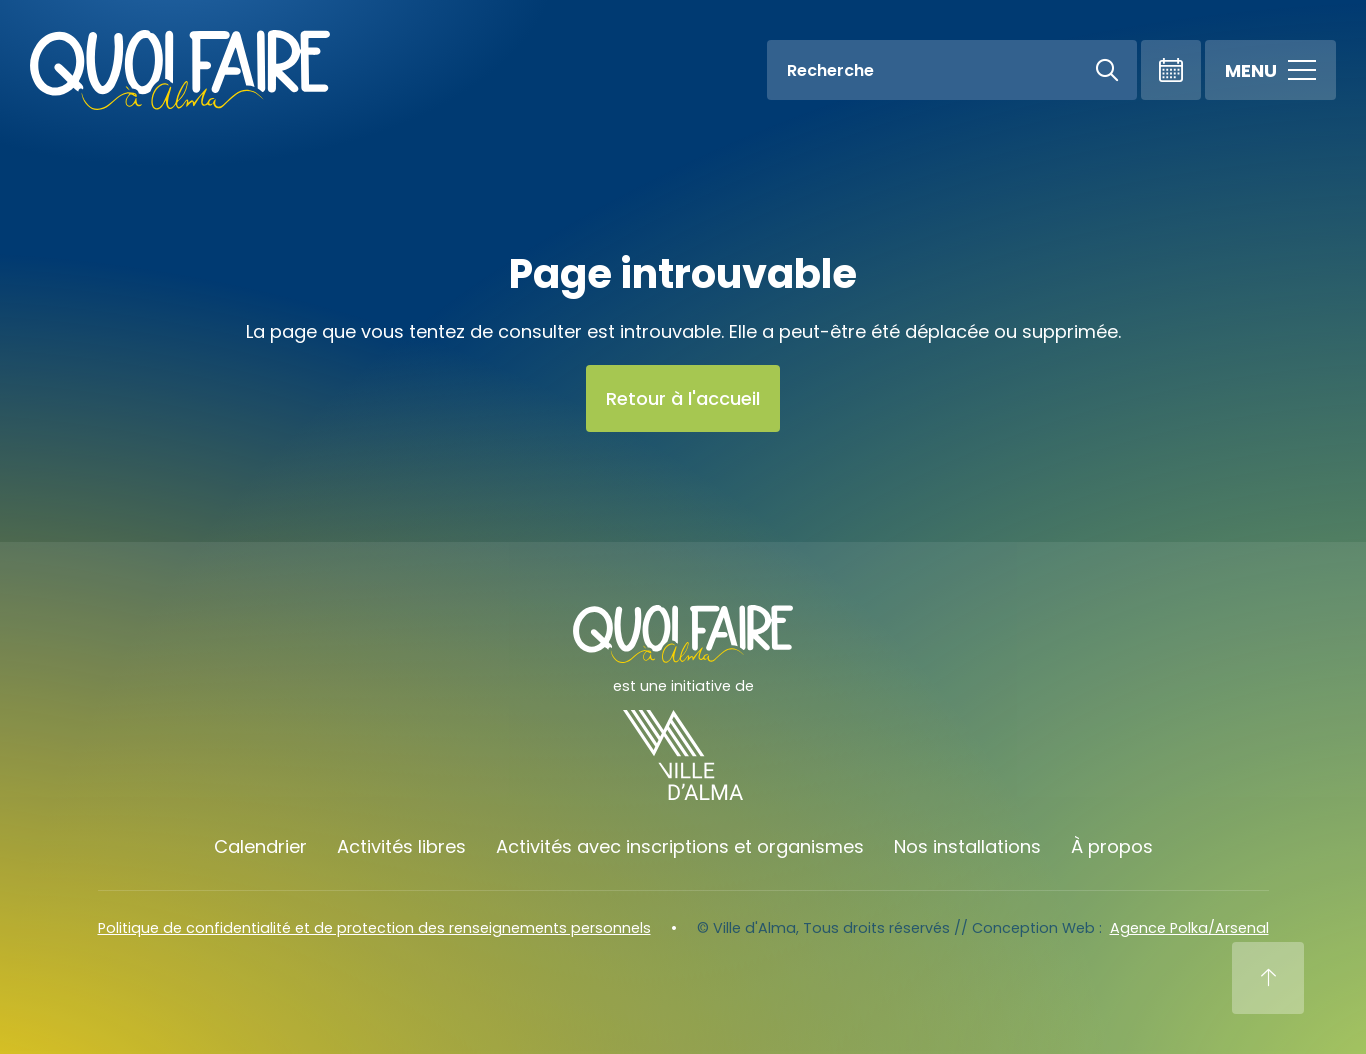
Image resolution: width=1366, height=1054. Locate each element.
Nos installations (967, 846)
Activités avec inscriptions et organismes (680, 846)
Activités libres (401, 846)
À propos (1112, 846)
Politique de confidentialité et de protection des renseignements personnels (374, 928)
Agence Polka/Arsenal (1189, 928)
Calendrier (260, 846)
